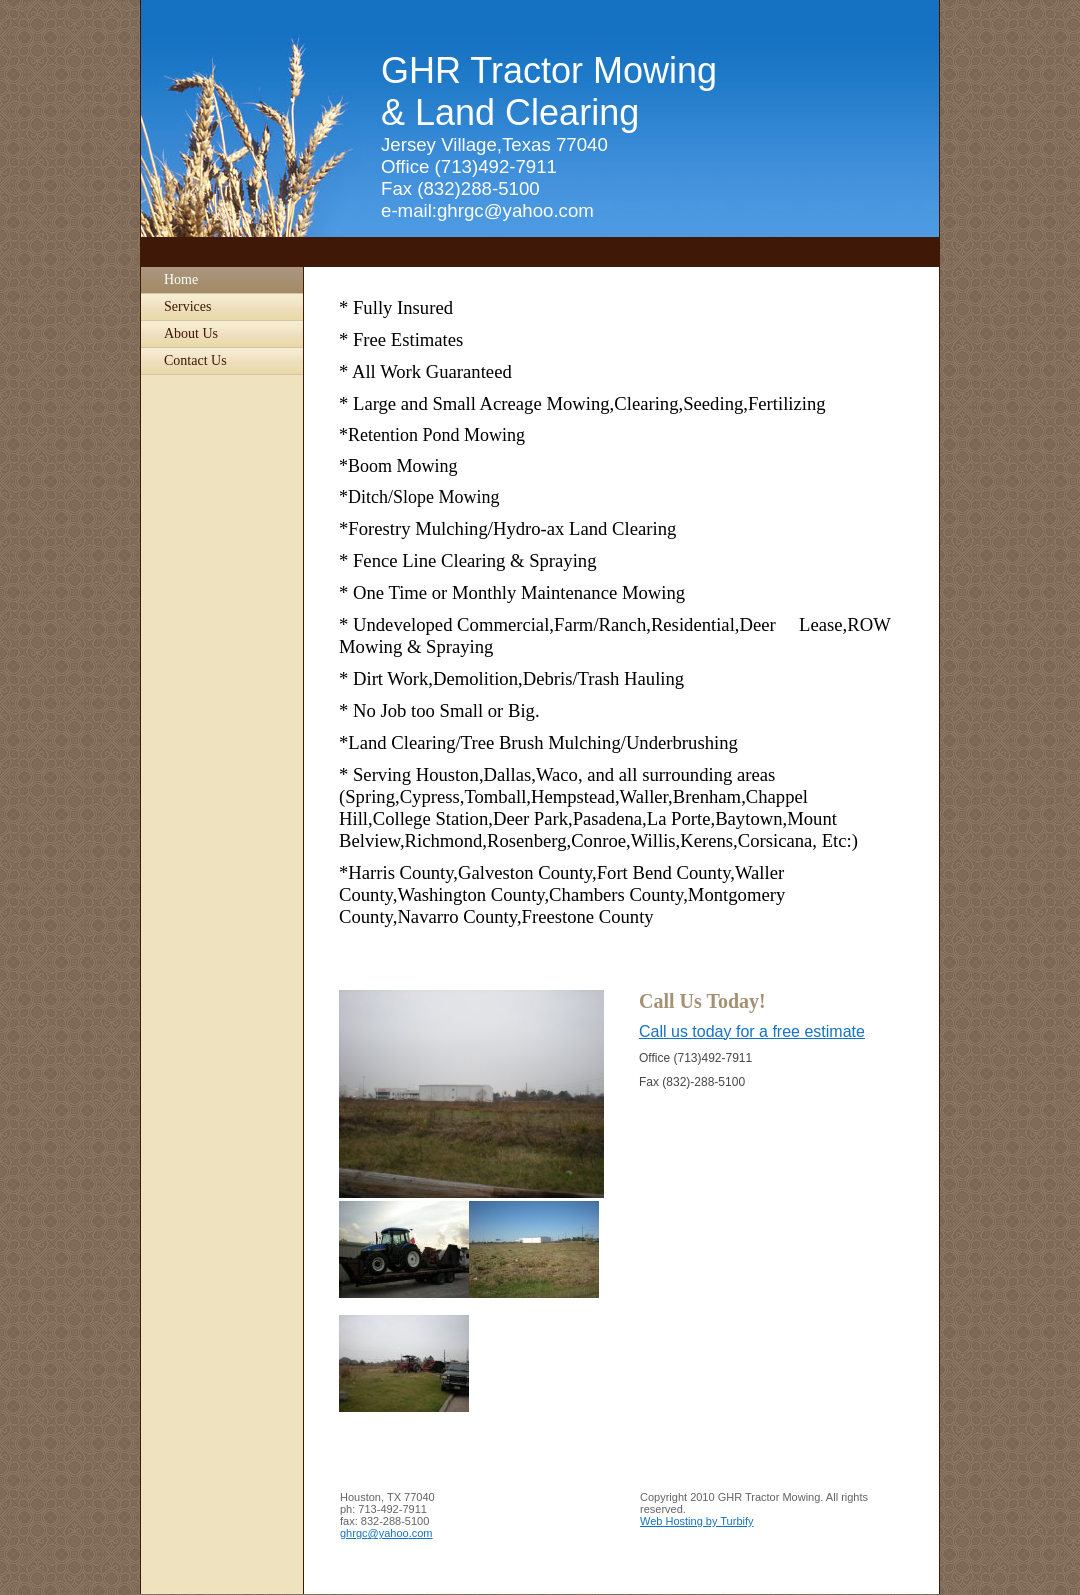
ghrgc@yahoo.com (386, 1533)
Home (181, 279)
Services (187, 306)
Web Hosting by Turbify (697, 1521)
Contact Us (195, 360)
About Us (191, 333)
